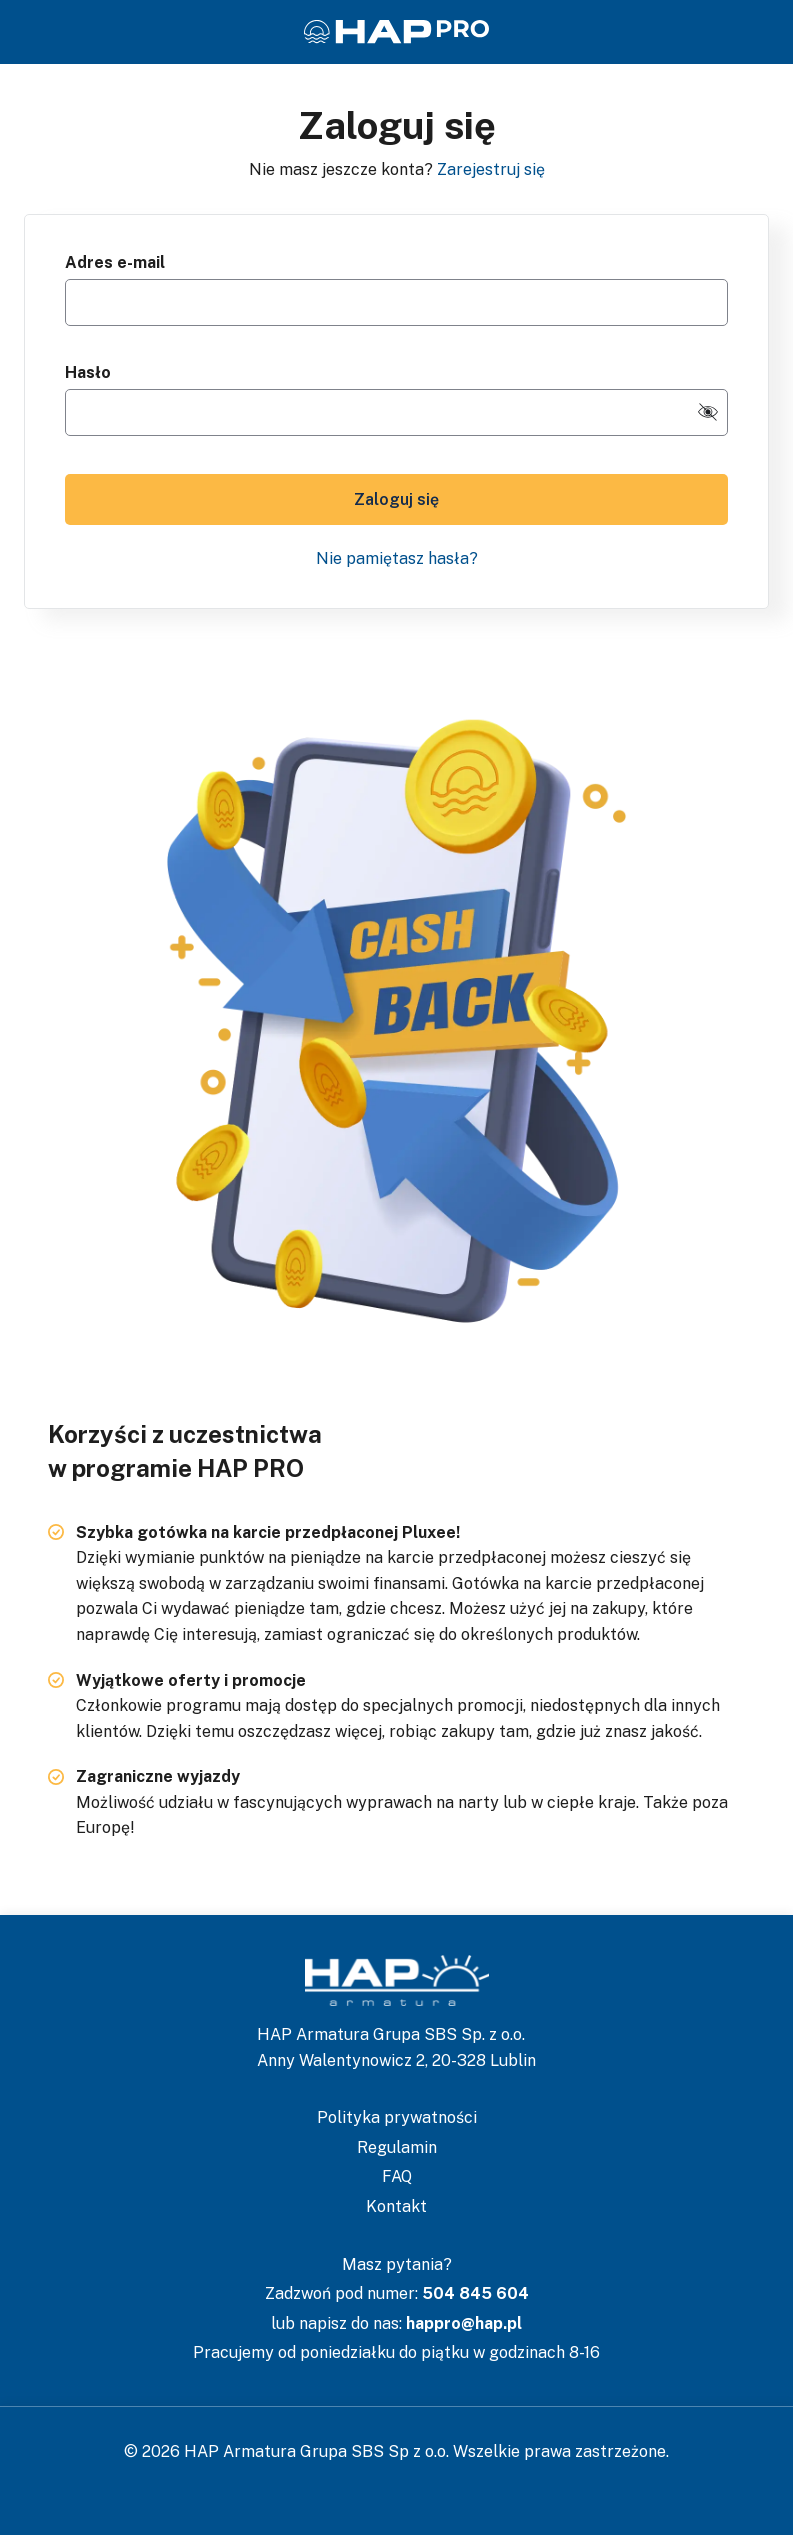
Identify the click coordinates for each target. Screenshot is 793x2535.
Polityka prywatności (397, 2117)
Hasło (88, 373)
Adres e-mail (115, 263)
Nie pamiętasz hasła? (397, 558)
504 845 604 (475, 2293)
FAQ (397, 2176)
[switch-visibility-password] (708, 412)
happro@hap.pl (464, 2323)
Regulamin (397, 2147)
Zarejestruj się (491, 169)
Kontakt (396, 2206)
